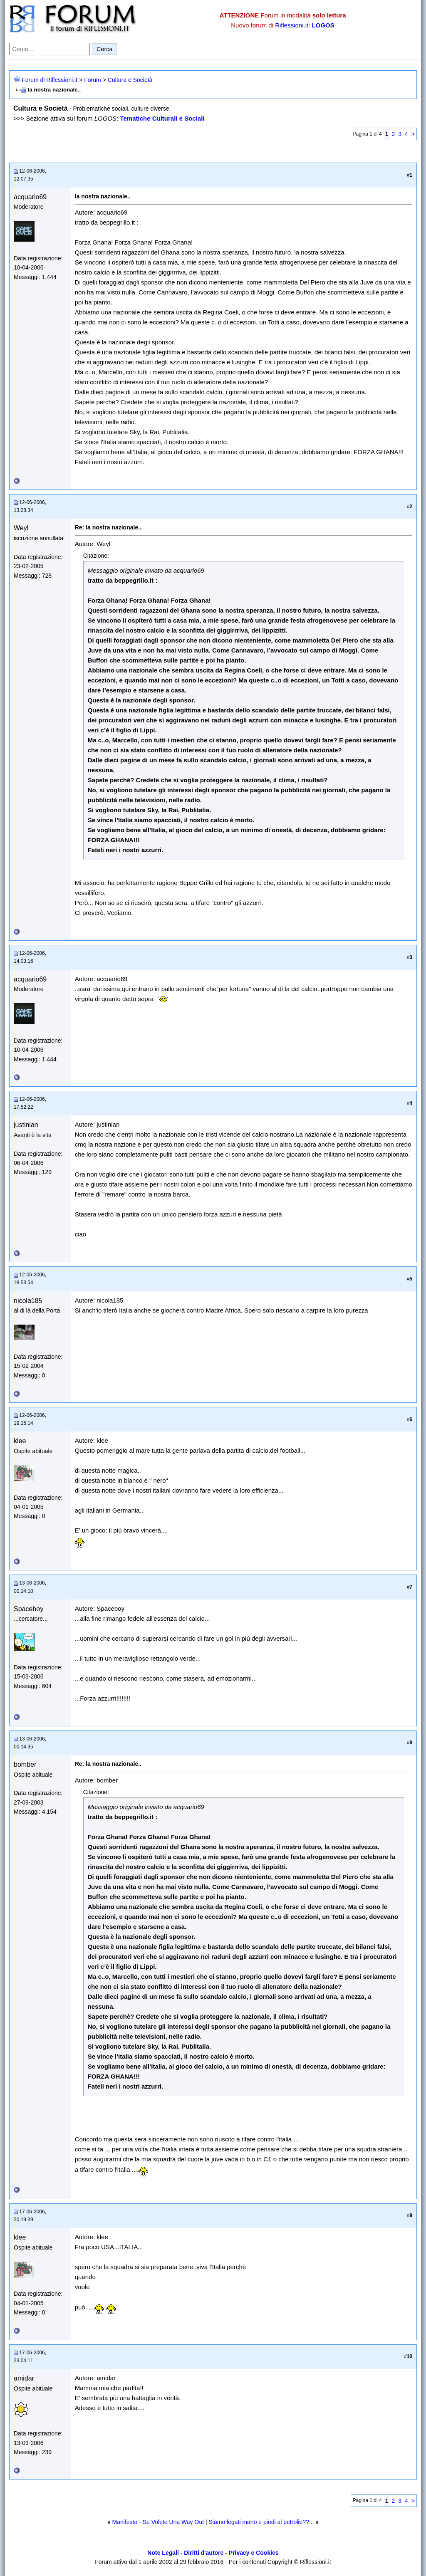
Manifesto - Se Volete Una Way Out (158, 2522)
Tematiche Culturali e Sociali (162, 118)
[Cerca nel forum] (49, 49)
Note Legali (162, 2552)
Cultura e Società (130, 80)
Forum (92, 80)
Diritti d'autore (203, 2552)
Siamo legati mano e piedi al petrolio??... (261, 2522)
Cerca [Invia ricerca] (104, 49)
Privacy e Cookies (254, 2552)
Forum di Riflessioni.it (49, 80)
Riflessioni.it (291, 25)
